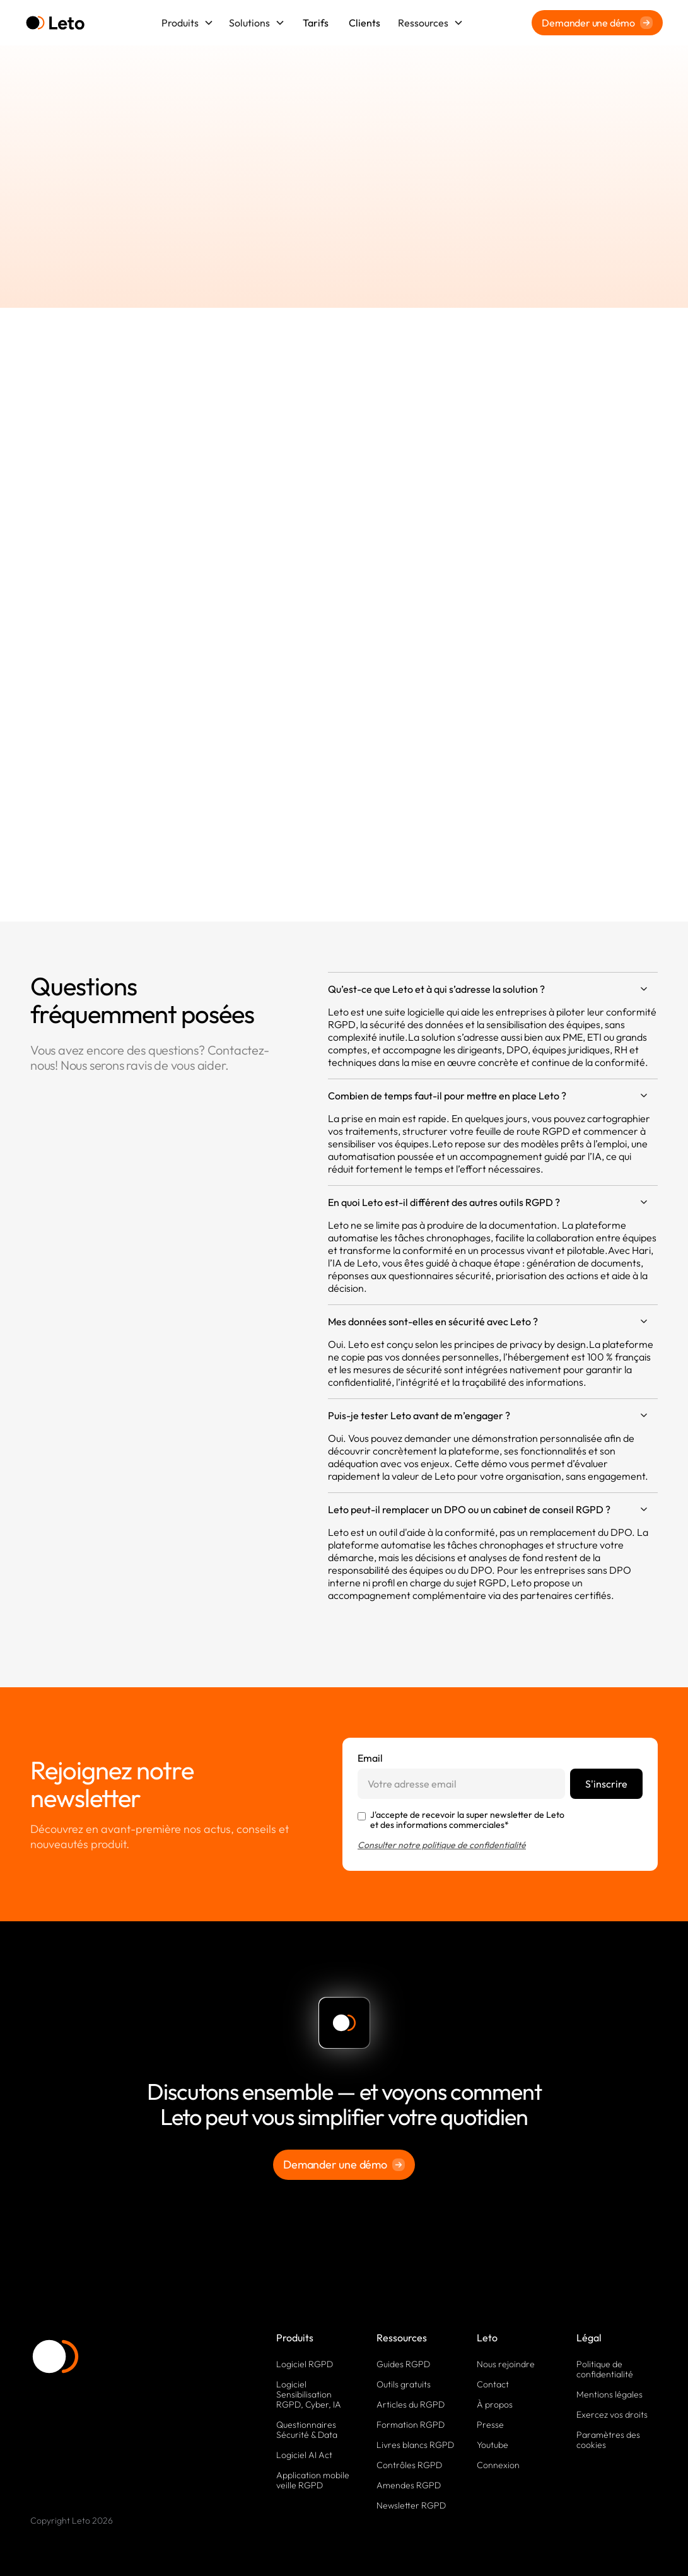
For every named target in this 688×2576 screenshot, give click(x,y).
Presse (490, 2424)
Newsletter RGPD (411, 2505)
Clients (364, 22)
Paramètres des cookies (608, 2439)
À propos (495, 2404)
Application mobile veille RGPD (312, 2480)
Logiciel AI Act (304, 2455)
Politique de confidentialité (604, 2369)
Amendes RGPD (408, 2485)
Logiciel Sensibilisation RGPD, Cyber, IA (308, 2394)
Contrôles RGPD (409, 2465)
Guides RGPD (403, 2364)
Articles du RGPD (410, 2404)
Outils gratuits (403, 2384)
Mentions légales (609, 2394)
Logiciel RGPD (304, 2364)
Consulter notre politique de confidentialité (442, 1845)
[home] (55, 23)
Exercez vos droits (612, 2414)
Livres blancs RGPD (415, 2444)
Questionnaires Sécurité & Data (306, 2429)
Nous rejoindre (506, 2364)
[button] (187, 22)
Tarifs (316, 22)
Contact (493, 2384)
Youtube (492, 2444)
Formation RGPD (410, 2424)
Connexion (498, 2465)
